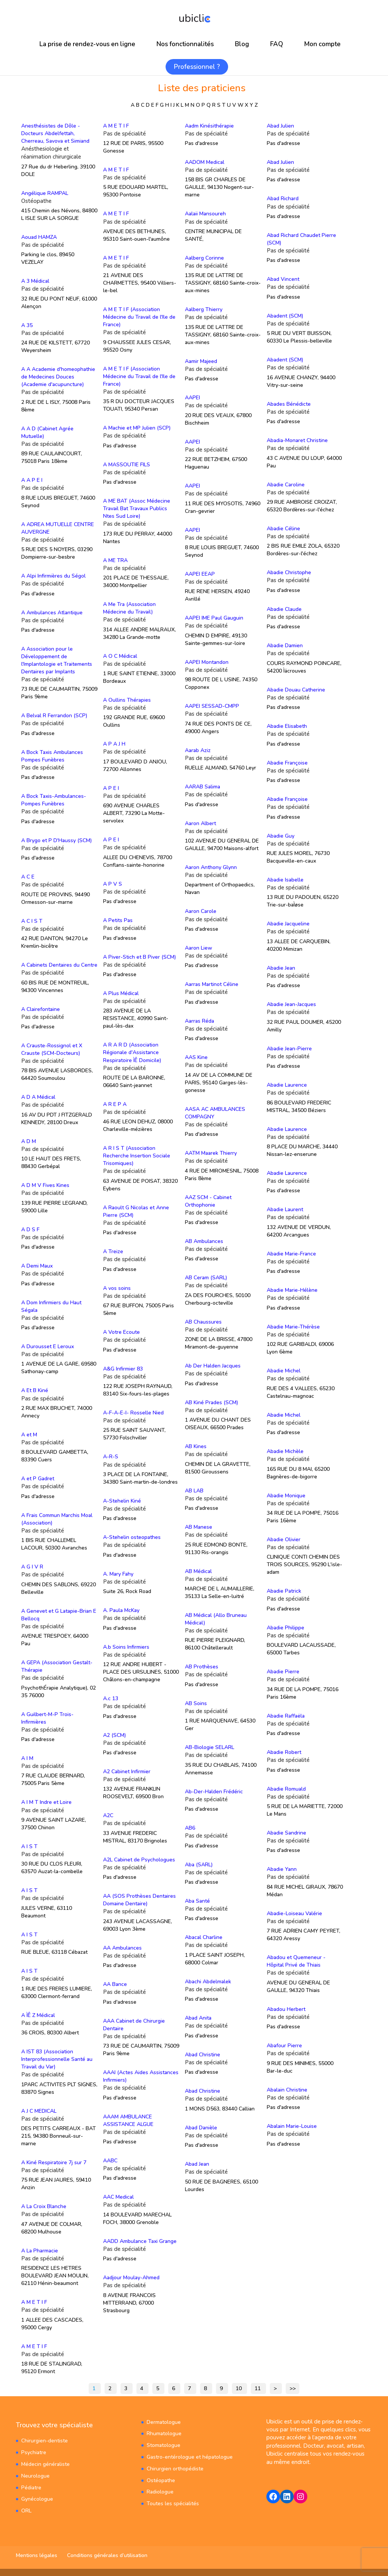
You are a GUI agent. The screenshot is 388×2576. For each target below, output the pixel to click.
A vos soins (117, 1287)
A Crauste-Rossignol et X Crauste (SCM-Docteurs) (51, 1049)
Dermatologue (164, 2421)
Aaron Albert (200, 823)
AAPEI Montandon (206, 662)
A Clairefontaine (40, 1008)
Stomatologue (163, 2444)
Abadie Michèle (285, 1451)
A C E (27, 876)
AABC (110, 2160)
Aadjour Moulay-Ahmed (131, 2277)
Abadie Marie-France (291, 1253)
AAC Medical (118, 2196)
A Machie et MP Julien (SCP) (137, 427)
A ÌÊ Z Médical (38, 2014)
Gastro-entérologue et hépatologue (190, 2456)
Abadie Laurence (287, 1085)
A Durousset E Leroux (47, 1346)
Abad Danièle (201, 2127)
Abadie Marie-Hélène (292, 1290)
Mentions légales (36, 2555)
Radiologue (160, 2491)
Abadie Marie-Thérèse (293, 1326)
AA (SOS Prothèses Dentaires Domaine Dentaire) (139, 1899)
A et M (29, 1434)
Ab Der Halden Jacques (213, 1365)
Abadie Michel (283, 1370)
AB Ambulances (204, 1241)
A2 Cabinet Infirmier (126, 1771)
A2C (108, 1815)
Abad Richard (283, 198)
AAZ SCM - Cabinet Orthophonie (208, 1200)
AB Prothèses (201, 1666)
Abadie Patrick (284, 1591)
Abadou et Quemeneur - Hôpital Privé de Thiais (296, 1961)
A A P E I (31, 480)
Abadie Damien (285, 645)
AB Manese (198, 1527)
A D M (28, 1141)
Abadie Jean (281, 967)
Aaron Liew (198, 948)
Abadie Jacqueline (288, 923)
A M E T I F (34, 2301)
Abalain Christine (287, 2089)
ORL (26, 2510)
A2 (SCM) (114, 1734)
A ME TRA (115, 560)
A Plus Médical (121, 993)
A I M (27, 1757)
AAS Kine (196, 1057)
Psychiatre (33, 2452)
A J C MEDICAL (38, 2110)
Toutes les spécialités (173, 2503)
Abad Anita (198, 2018)
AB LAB (194, 1490)
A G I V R (32, 1566)
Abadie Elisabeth (287, 726)
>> (292, 2388)
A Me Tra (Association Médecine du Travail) (129, 608)
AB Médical (198, 1571)
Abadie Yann (282, 1869)
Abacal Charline (203, 1937)
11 (258, 2388)
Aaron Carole (200, 911)
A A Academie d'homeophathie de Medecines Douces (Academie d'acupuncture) (58, 377)
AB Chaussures (203, 1321)
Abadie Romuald (286, 1788)
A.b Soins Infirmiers (126, 1646)
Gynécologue (37, 2498)
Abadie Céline (283, 528)
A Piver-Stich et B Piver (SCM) (139, 956)
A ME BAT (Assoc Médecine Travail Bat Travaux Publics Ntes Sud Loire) (136, 508)
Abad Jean (197, 2163)
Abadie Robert (284, 1751)
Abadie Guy (280, 835)
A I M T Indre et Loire (46, 1802)
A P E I (111, 788)
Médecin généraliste (45, 2463)
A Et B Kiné (34, 1390)
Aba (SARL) (199, 1864)
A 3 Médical (35, 281)
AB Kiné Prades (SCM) (211, 1402)
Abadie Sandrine (286, 1832)
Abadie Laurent (285, 1209)
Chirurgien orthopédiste (175, 2468)
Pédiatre (31, 2486)
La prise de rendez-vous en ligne (87, 44)
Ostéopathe (161, 2479)
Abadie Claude (284, 609)
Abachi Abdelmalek (208, 1981)
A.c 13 (110, 1698)
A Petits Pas (118, 920)
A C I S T (31, 920)
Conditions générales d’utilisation (107, 2555)
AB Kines (196, 1446)
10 (239, 2388)
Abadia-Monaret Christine (297, 440)
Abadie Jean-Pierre (289, 1048)
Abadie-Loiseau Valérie (294, 1913)
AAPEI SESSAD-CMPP (212, 706)
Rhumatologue (164, 2433)
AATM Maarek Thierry (211, 1153)
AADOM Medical (204, 162)
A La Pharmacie (39, 2250)
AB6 (190, 1827)
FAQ (276, 44)
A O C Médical (120, 655)
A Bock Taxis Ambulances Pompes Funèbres (52, 756)
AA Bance (115, 1983)
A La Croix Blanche (43, 2206)
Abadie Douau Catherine (296, 689)
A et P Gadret (37, 1478)
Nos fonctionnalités (185, 44)
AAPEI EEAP (200, 574)
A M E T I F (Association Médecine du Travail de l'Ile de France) (139, 317)
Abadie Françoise (287, 762)
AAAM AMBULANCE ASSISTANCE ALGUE (128, 2120)
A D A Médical (38, 1097)
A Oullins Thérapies (127, 700)
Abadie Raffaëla (286, 1715)
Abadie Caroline (286, 484)
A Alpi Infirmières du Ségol (53, 575)
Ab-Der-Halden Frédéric (214, 1791)
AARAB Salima (202, 786)
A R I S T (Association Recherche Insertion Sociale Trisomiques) (136, 1156)
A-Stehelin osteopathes (132, 1537)
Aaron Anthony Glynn (211, 867)
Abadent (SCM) (285, 315)
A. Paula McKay (121, 1610)
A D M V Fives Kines (45, 1185)
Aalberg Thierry (203, 309)
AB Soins (196, 1703)
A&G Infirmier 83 (123, 1368)
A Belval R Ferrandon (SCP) (54, 715)
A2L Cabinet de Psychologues (139, 1859)
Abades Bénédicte (289, 404)
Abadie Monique (286, 1495)
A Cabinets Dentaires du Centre (59, 965)
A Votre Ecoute (121, 1332)
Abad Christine (202, 2054)
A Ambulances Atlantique (52, 612)
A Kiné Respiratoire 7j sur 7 (53, 2162)
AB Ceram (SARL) (206, 1277)
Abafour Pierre (284, 2045)
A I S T (29, 1846)
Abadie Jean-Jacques (291, 1004)
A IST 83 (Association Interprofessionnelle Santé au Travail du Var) (56, 2059)
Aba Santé (197, 1900)
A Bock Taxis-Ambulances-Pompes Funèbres (53, 800)
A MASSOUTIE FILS (126, 464)
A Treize (113, 1251)
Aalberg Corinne (204, 258)
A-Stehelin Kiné (122, 1500)
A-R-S (110, 1456)
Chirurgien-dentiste (44, 2440)
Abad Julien (280, 125)
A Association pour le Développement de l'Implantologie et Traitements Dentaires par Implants (56, 660)
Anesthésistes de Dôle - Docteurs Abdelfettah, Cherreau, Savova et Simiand (55, 133)
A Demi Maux (37, 1265)
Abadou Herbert (286, 2008)
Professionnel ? (197, 66)
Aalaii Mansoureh (205, 213)
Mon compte (322, 44)
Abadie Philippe (285, 1627)
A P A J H (114, 744)
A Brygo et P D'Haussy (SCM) (56, 840)
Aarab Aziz (198, 750)
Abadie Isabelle (285, 879)
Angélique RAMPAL (44, 192)
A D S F (30, 1229)
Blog (242, 44)
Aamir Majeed (201, 361)
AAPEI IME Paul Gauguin (214, 617)
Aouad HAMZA (39, 237)
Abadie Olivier (283, 1539)
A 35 (27, 325)
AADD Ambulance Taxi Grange (140, 2240)
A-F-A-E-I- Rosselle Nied (133, 1412)
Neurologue (35, 2475)
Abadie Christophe (289, 572)
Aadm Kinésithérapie (209, 125)
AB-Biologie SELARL (209, 1747)
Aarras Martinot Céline (211, 984)
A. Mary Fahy (118, 1573)
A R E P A (115, 1103)
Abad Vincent (283, 279)
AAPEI (192, 397)
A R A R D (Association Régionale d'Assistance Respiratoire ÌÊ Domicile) (132, 1052)
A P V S (112, 883)
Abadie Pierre (283, 1671)
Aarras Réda (199, 1020)
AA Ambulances (122, 1947)
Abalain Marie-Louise (292, 2125)
